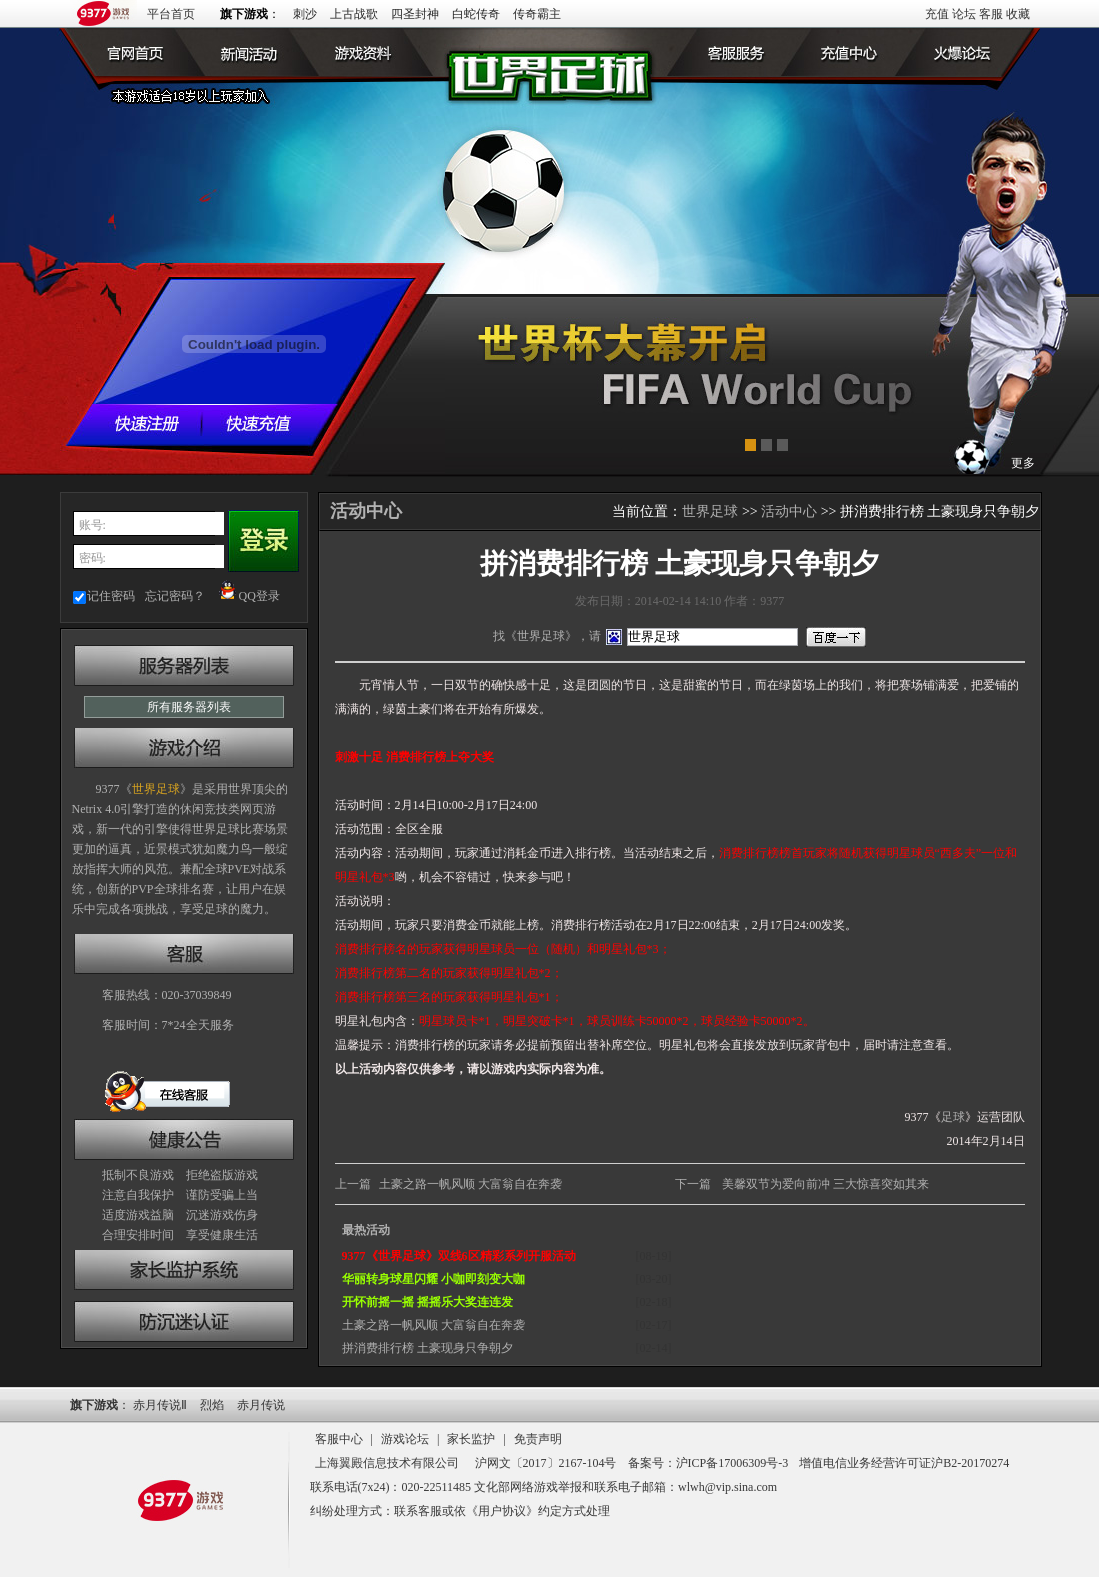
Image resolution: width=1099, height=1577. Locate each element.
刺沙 (305, 14)
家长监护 (471, 1439)
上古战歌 (354, 14)
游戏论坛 (405, 1439)
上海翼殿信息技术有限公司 (387, 1463)
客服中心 (339, 1439)
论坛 (964, 14)
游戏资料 (355, 52)
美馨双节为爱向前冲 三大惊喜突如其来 (825, 1184)
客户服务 (745, 52)
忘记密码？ (175, 596)
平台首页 (171, 14)
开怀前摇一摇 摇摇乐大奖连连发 (427, 1302)
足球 (953, 1117)
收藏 (1018, 14)
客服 (991, 14)
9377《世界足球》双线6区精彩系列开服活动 (459, 1256)
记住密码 (111, 596)
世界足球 (135, 52)
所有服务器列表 (189, 707)
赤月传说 (261, 1405)
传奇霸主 (537, 14)
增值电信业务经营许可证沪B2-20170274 (904, 1463)
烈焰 (212, 1405)
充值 (937, 14)
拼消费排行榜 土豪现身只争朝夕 (427, 1348)
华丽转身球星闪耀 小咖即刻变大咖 (433, 1279)
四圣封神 (415, 14)
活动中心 (789, 511)
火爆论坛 (965, 52)
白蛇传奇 (476, 14)
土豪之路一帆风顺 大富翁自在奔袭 (470, 1184)
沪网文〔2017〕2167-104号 (546, 1463)
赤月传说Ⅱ (160, 1405)
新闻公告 (245, 52)
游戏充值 (855, 52)
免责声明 (538, 1439)
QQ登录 (249, 596)
